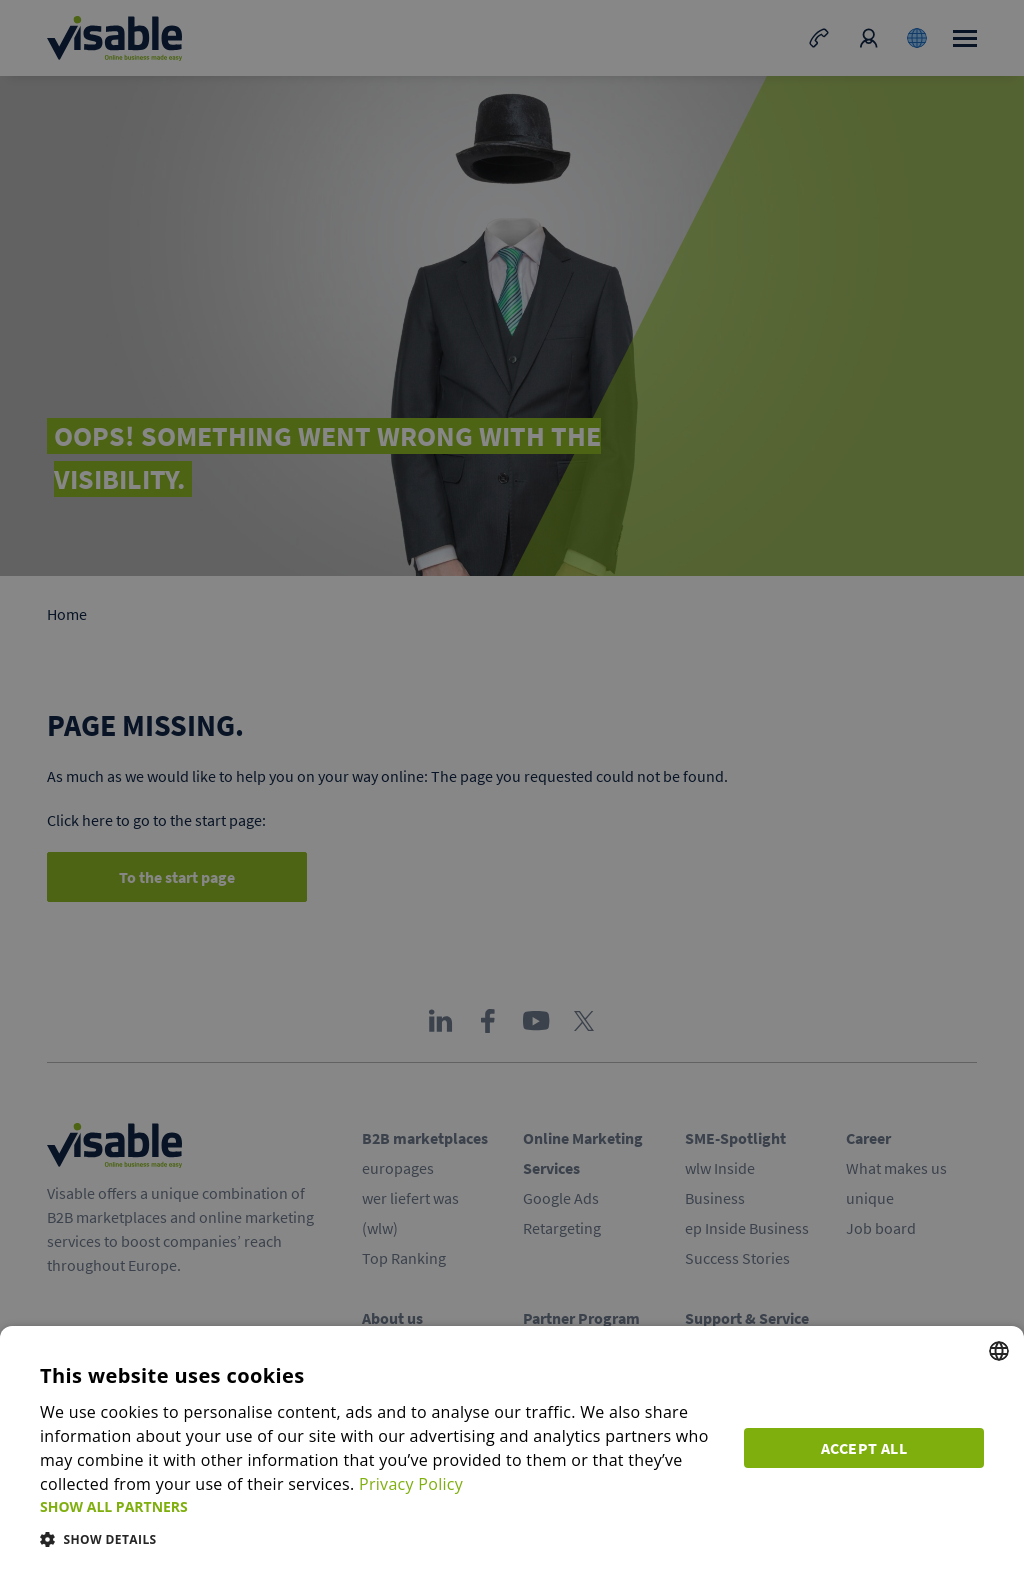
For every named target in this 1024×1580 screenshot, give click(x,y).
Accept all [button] (864, 1448)
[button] (380, 1506)
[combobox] (999, 1351)
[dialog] (512, 1453)
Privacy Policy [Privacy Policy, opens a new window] (411, 1484)
